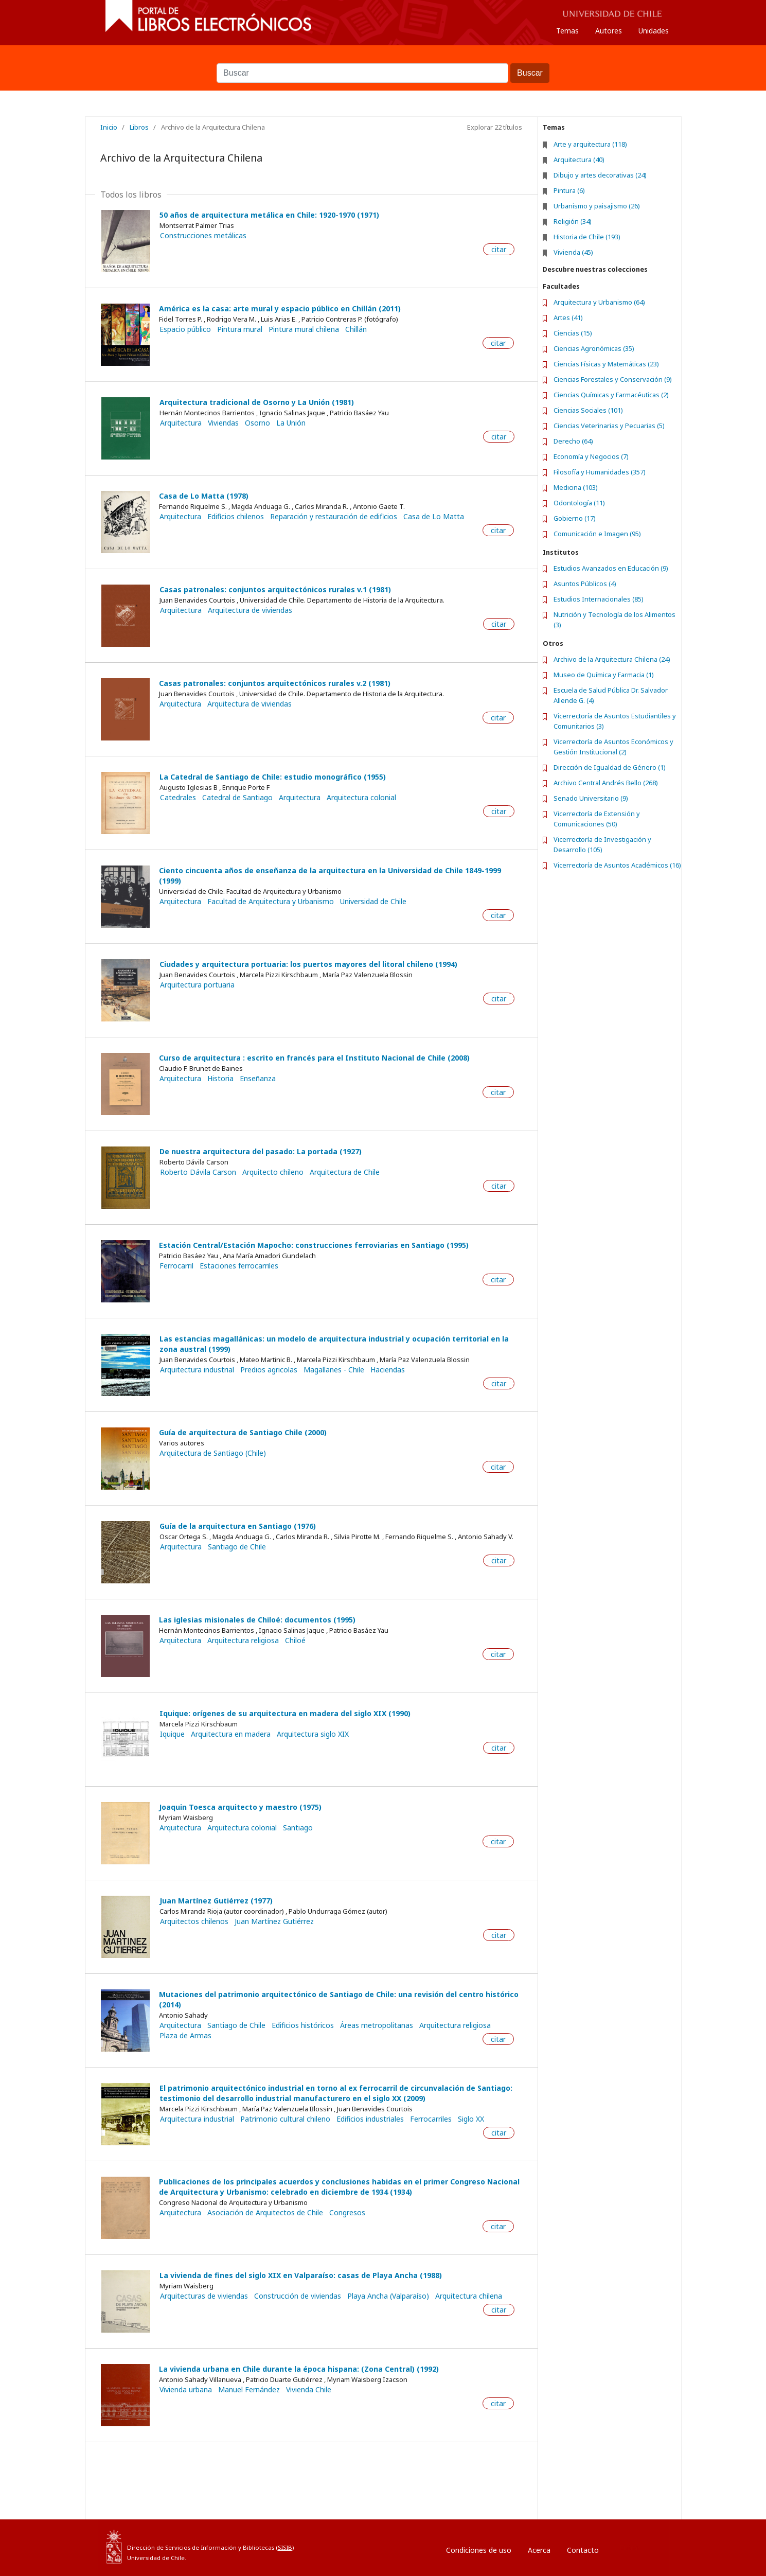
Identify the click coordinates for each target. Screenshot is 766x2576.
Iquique (172, 1734)
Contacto (583, 2550)
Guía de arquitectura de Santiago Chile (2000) (243, 1432)
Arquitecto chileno (273, 1172)
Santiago (298, 1827)
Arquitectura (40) (579, 159)
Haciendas (387, 1369)
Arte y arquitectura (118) (590, 144)
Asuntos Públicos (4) (585, 583)
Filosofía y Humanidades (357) (600, 472)
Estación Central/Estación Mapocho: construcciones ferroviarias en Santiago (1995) (314, 1245)
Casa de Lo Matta (433, 516)
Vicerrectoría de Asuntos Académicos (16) (617, 865)
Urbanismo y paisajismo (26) (597, 205)
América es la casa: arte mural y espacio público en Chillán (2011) (280, 308)
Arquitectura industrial (197, 1369)
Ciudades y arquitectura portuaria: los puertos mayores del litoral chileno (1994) (308, 964)
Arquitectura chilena (468, 2296)
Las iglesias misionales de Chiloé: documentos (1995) (257, 1620)
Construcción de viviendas (297, 2296)
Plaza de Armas (185, 2035)
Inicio (108, 127)
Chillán (356, 329)
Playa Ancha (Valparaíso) (388, 2296)
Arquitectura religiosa (243, 1640)
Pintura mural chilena (304, 329)
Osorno (257, 423)
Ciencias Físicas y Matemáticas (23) (606, 363)
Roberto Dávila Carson (198, 1172)
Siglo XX (471, 2119)
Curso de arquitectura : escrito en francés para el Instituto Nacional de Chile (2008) (314, 1058)
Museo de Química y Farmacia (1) (604, 674)
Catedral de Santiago (237, 797)
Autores (608, 31)
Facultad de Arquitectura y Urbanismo (270, 901)
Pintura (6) (569, 190)
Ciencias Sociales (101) (588, 410)
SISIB (285, 2547)
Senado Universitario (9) (591, 798)
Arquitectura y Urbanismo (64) (599, 302)
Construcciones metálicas (203, 235)
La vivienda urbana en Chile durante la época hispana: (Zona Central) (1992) (299, 2369)
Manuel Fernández (249, 2389)
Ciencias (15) (573, 333)
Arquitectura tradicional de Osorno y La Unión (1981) (256, 402)
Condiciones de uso (478, 2550)
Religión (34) (573, 221)
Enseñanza (258, 1078)
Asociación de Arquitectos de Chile (265, 2212)
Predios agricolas (268, 1369)
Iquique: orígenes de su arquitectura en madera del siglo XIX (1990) (285, 1713)
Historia (220, 1078)
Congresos (347, 2212)
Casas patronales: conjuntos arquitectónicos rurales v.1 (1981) (275, 589)
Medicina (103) (576, 487)
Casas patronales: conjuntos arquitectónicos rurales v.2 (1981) (274, 683)
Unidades (653, 31)
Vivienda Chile (308, 2389)
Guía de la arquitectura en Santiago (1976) (237, 1526)
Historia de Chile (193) (587, 236)
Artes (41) (568, 317)
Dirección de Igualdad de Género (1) (610, 767)
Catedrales (178, 797)
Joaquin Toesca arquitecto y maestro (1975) (240, 1807)
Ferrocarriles (431, 2119)
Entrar (629, 2547)
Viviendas (223, 423)
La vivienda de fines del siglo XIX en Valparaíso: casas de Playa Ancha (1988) (300, 2275)
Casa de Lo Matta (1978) (203, 496)
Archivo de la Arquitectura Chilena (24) (612, 659)
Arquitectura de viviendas (250, 610)
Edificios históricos (303, 2025)
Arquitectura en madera (231, 1734)
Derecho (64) (573, 441)
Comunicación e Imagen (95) (597, 533)
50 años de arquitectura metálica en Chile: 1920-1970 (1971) (269, 215)
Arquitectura (181, 423)
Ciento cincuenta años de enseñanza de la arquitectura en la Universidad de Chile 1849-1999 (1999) (330, 876)
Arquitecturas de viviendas (204, 2296)
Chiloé (295, 1640)
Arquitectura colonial (361, 797)
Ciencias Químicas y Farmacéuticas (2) (611, 394)
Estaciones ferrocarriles (239, 1266)
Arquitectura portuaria (197, 985)
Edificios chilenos (235, 516)
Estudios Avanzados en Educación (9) (611, 568)
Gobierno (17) (575, 518)
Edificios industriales (370, 2119)
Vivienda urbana (185, 2389)
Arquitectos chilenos (194, 1921)
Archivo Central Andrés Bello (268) (606, 782)
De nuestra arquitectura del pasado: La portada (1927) (260, 1151)
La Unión (291, 423)
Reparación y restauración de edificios (333, 516)
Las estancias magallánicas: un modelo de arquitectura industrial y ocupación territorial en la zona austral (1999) (334, 1344)
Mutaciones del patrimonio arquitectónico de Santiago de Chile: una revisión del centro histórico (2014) (339, 1999)
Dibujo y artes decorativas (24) (600, 175)
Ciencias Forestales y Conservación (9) (613, 379)
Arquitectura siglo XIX (313, 1734)
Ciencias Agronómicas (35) (594, 348)
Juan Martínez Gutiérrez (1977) (216, 1900)
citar (498, 249)
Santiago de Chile (237, 1546)
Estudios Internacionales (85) (599, 599)
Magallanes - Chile (334, 1369)
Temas (567, 31)
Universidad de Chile (373, 901)
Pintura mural (239, 329)
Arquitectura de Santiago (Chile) (212, 1453)
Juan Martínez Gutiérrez (274, 1921)
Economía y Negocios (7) (591, 456)
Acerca (539, 2550)
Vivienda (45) (573, 252)
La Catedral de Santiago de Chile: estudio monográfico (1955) (272, 777)
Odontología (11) (579, 502)
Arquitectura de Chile (345, 1172)
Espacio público (185, 329)
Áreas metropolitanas (376, 2025)
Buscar (383, 58)
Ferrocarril (176, 1266)
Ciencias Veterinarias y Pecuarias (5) (609, 425)
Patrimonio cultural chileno (285, 2119)
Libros (139, 127)
